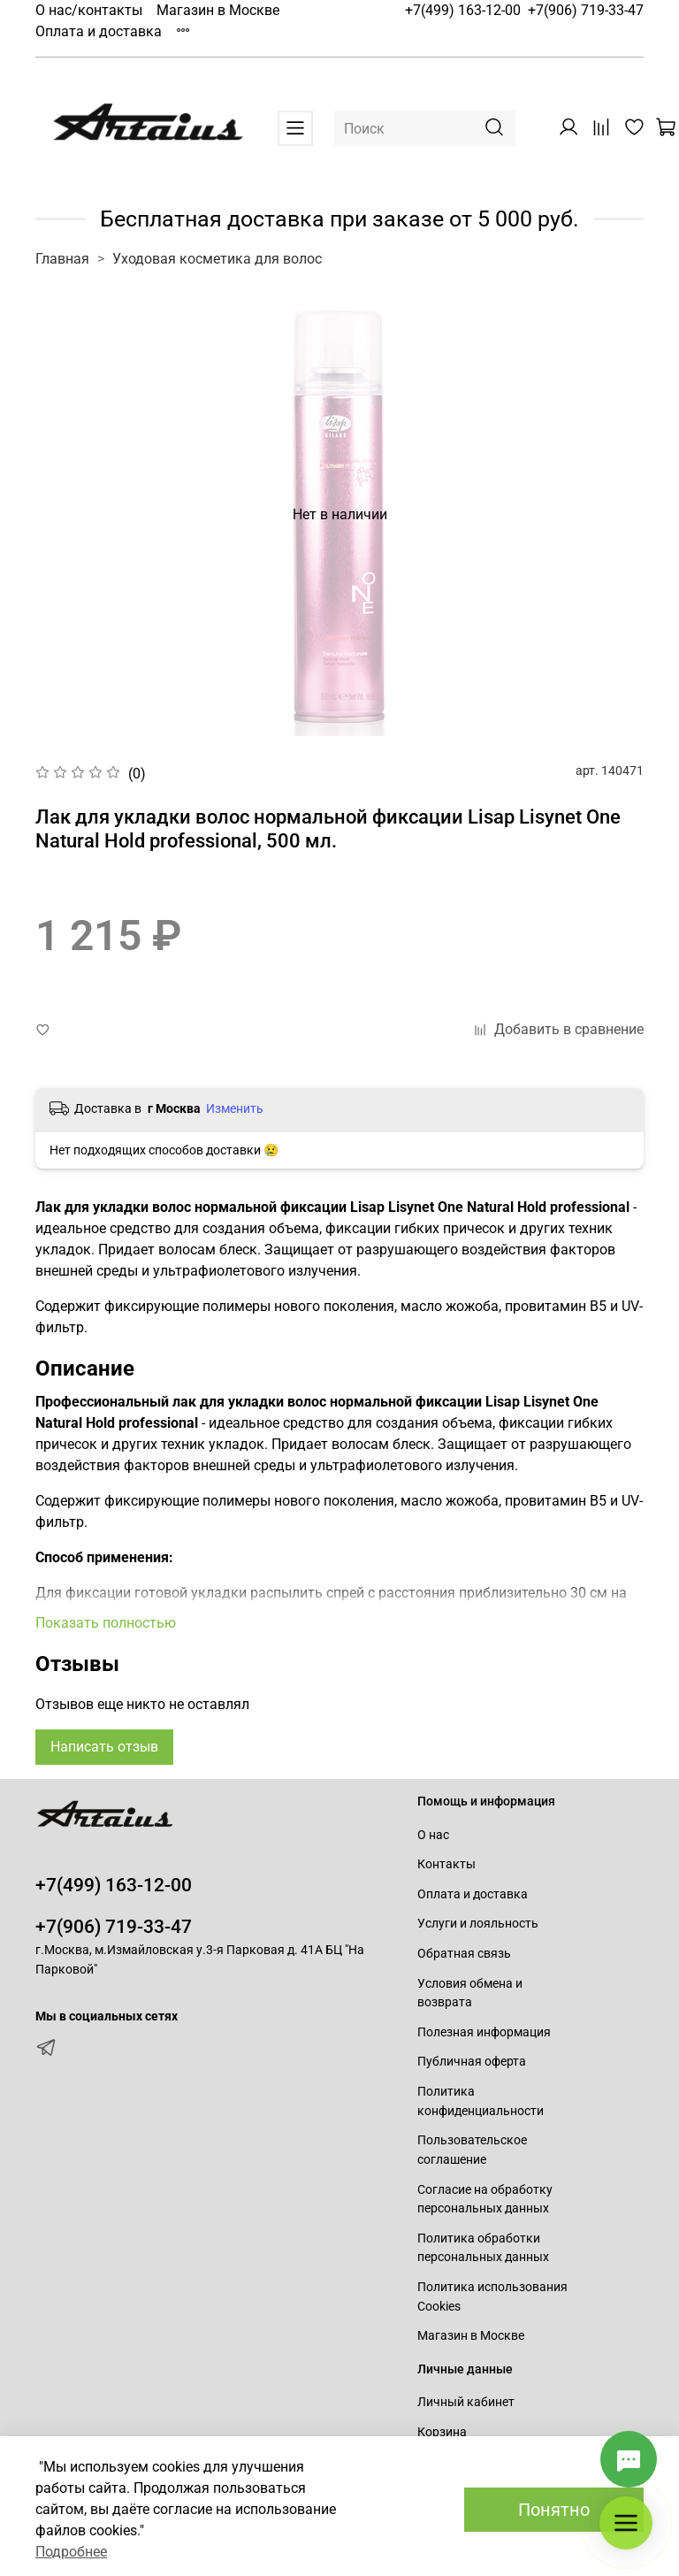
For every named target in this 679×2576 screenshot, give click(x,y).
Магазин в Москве (217, 10)
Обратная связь (464, 1953)
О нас (433, 1835)
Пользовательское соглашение (472, 2150)
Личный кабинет (466, 2402)
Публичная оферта (471, 2061)
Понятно (554, 2509)
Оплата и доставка (98, 31)
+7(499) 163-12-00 (463, 10)
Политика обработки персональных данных (483, 2248)
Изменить (234, 1108)
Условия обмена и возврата (470, 1993)
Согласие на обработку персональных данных (485, 2199)
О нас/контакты (88, 10)
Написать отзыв (104, 1746)
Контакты (446, 1864)
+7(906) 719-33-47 (586, 10)
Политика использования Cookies (492, 2297)
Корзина (442, 2432)
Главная (62, 258)
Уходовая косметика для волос (217, 258)
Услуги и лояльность (477, 1923)
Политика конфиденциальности (480, 2101)
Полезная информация (484, 2032)
